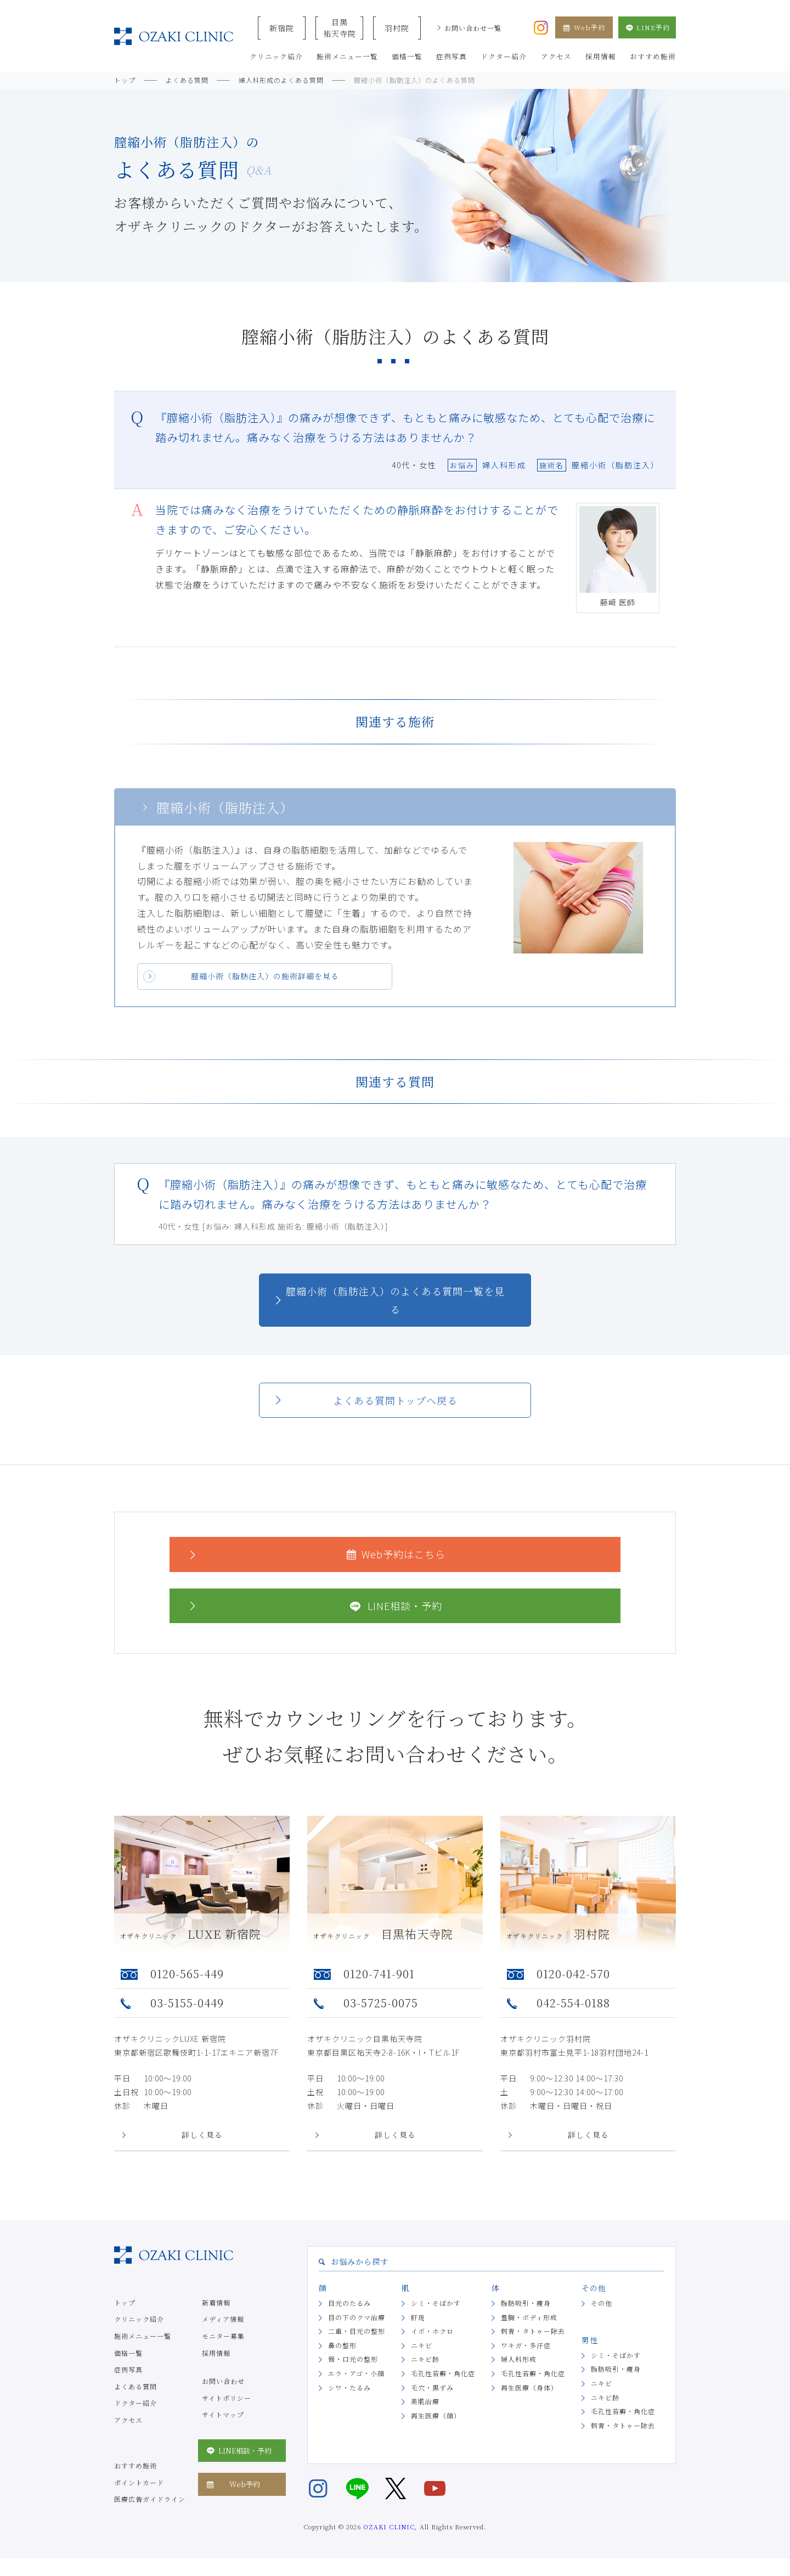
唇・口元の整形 (353, 2359)
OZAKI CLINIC (389, 2526)
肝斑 (418, 2317)
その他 (601, 2303)
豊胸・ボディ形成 (529, 2317)
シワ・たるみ (349, 2387)
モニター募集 (223, 2336)
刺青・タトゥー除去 (533, 2331)
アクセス (128, 2420)
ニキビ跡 (425, 2359)
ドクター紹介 (135, 2402)
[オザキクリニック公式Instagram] (541, 26)
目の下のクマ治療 (356, 2317)
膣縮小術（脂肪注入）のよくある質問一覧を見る (395, 1300)
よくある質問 (135, 2386)
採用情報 (216, 2353)
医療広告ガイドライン (149, 2499)
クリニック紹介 (139, 2319)
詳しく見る (202, 2135)
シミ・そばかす (436, 2303)
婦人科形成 (519, 2359)
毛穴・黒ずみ (432, 2387)
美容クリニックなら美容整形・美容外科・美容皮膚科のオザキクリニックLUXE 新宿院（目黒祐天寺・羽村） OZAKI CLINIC (173, 36)
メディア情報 (223, 2319)
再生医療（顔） (436, 2415)
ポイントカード (139, 2482)
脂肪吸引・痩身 (526, 2303)
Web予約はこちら (315, 1554)
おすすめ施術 (135, 2465)
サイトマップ (223, 2414)
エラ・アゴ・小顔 (356, 2373)
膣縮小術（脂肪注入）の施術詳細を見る (265, 975)
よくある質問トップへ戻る (395, 1400)
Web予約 (584, 27)
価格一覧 (128, 2353)
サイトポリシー (226, 2398)
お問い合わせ (223, 2381)
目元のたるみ (349, 2303)
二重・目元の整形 (356, 2331)
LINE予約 (647, 27)
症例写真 (128, 2369)
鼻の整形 (342, 2345)
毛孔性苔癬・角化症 (443, 2373)
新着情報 (216, 2302)
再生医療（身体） (529, 2387)
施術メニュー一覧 (142, 2336)
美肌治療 (425, 2401)
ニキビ (421, 2345)
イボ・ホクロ (432, 2331)
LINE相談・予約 (314, 1605)
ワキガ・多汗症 (526, 2345)
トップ (125, 2302)
